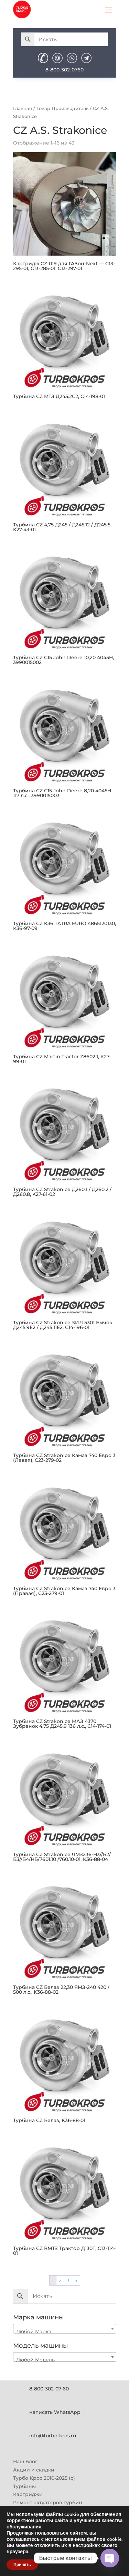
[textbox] (64, 2331)
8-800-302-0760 (64, 70)
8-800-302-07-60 (49, 2389)
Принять (22, 2564)
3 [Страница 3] (68, 2280)
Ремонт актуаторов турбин (47, 2502)
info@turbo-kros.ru (52, 2436)
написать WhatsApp (54, 2412)
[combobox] (64, 2329)
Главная (22, 108)
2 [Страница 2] (60, 2280)
